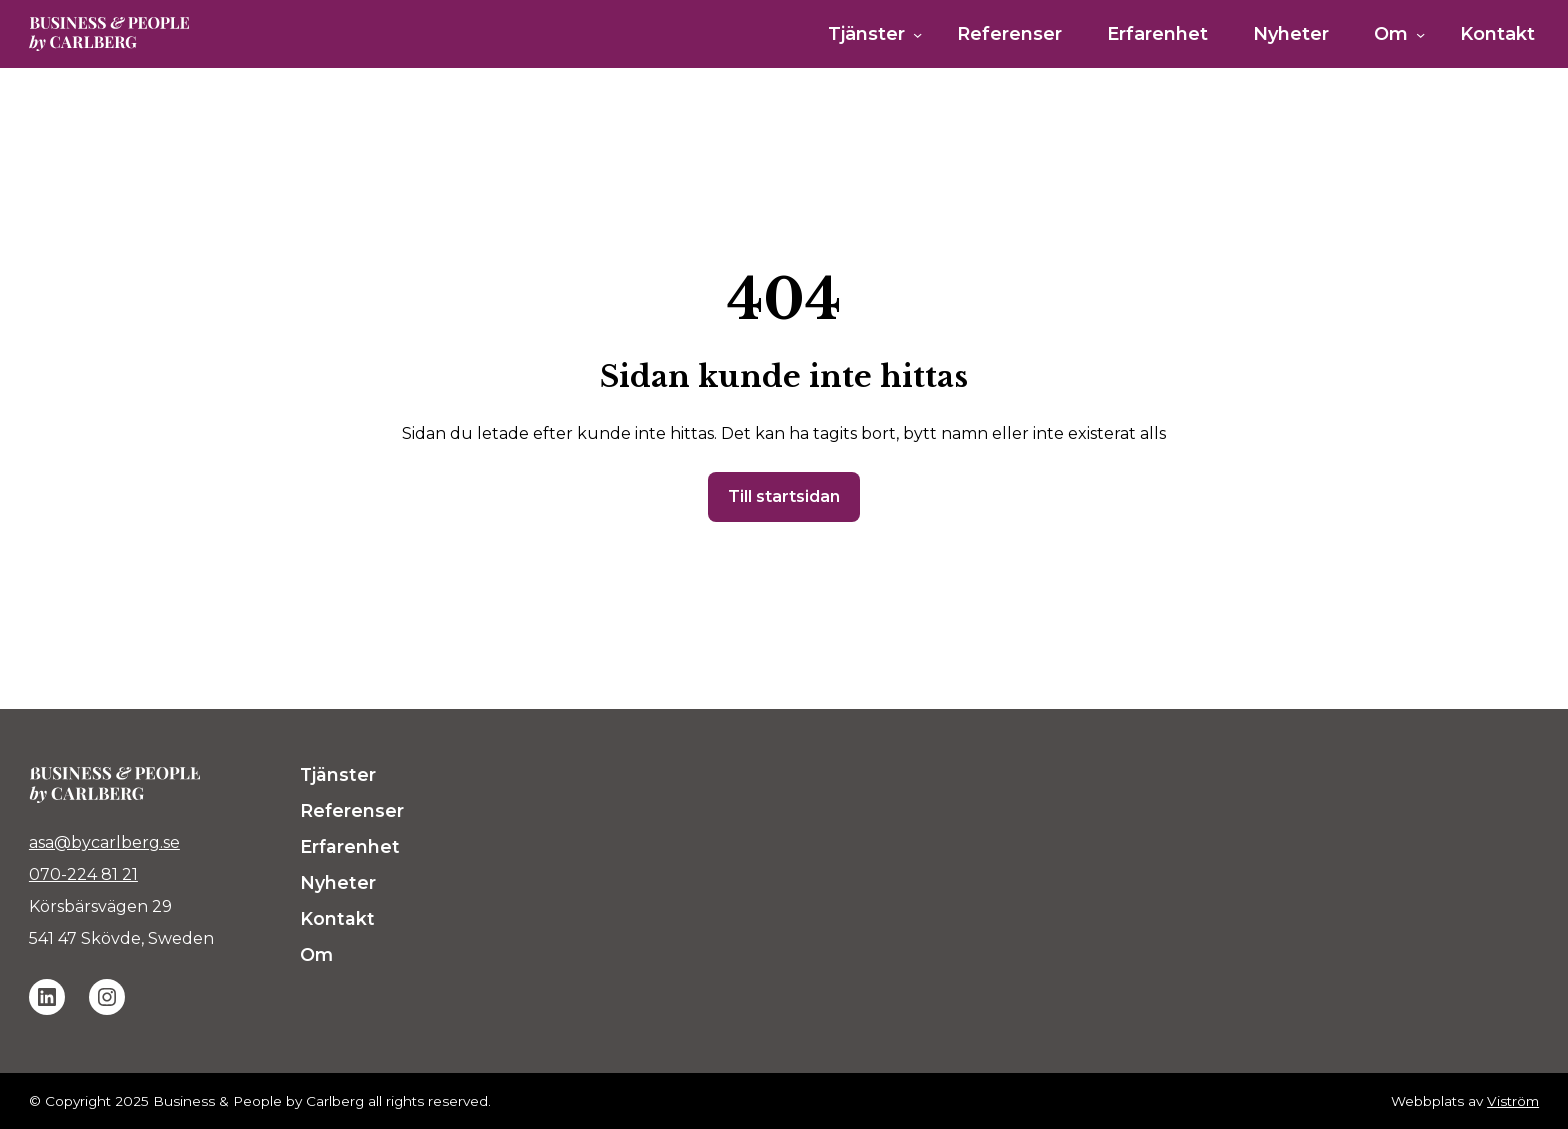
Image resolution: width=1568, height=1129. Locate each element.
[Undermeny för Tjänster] (917, 34)
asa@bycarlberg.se (104, 842)
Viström (1513, 1101)
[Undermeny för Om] (1420, 34)
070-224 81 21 (83, 874)
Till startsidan (784, 496)
